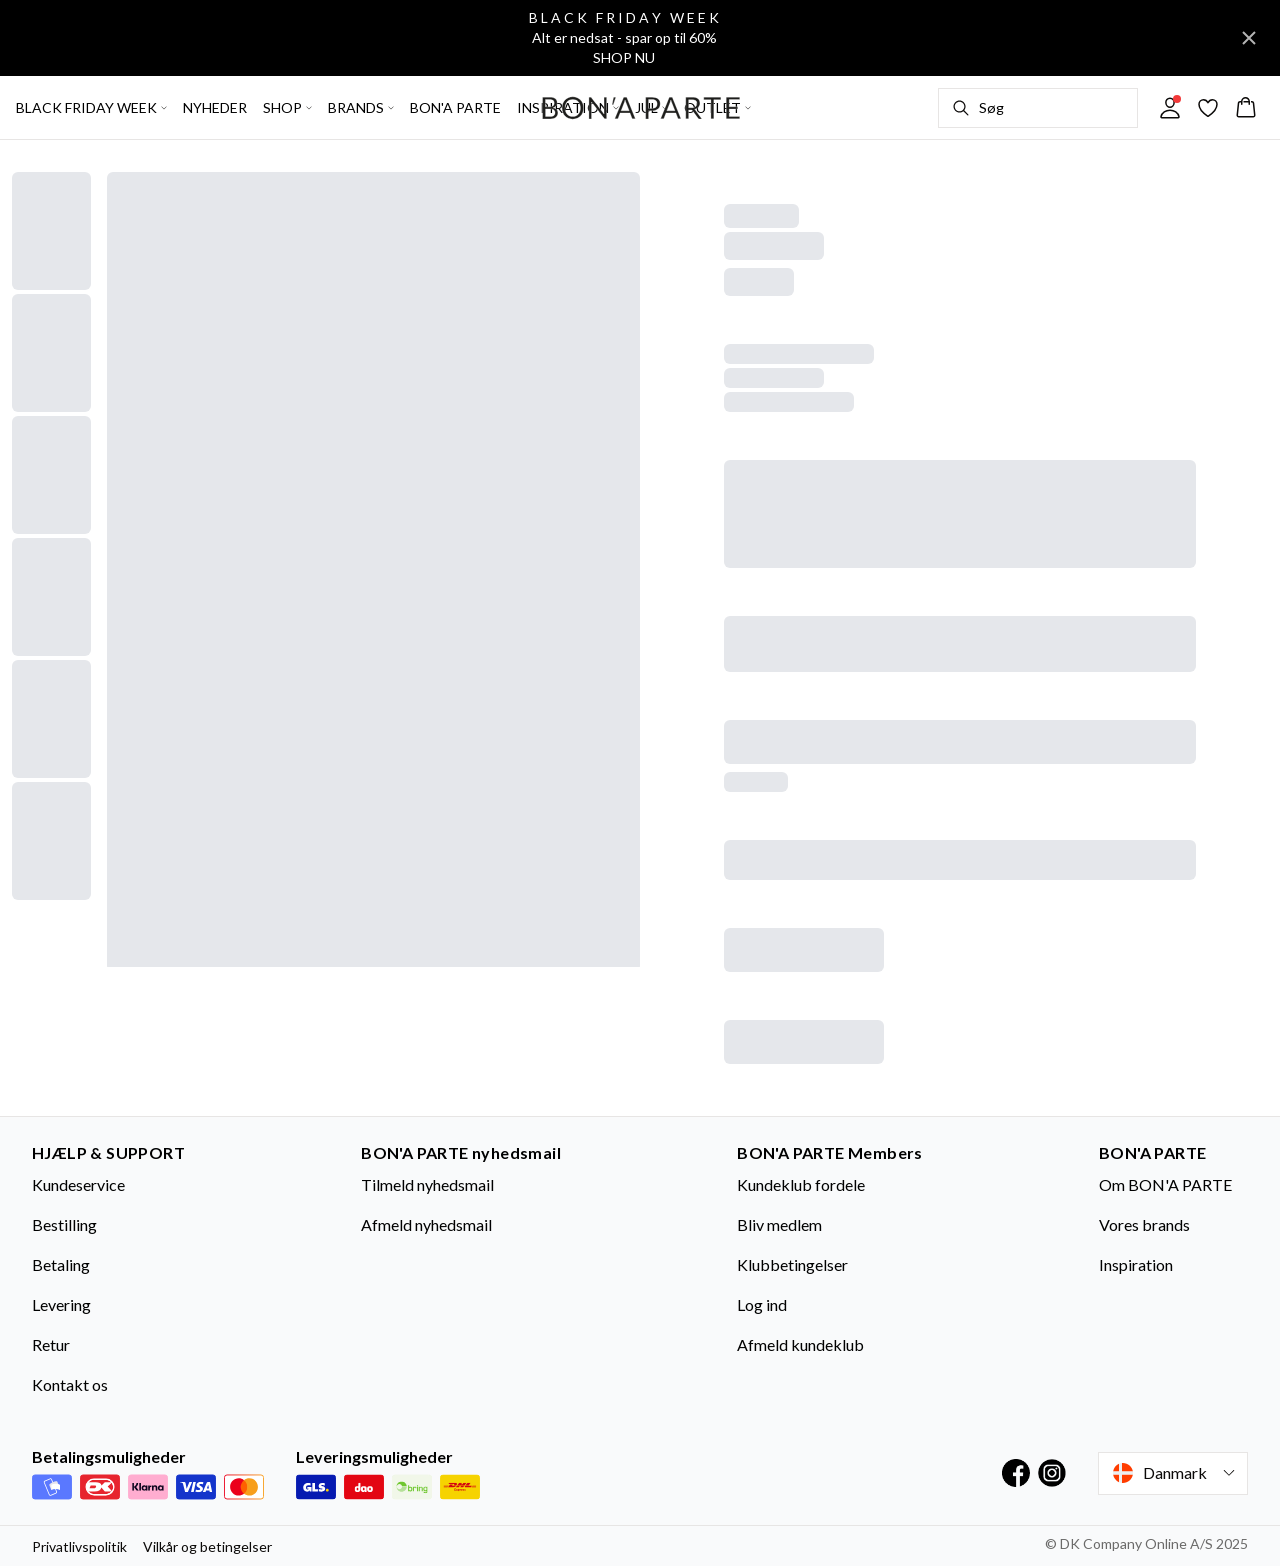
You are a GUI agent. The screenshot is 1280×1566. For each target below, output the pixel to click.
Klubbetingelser (792, 1264)
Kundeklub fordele (801, 1184)
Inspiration (1136, 1264)
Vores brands (1144, 1224)
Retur (51, 1344)
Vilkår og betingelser (207, 1546)
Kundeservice (78, 1184)
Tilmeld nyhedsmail (427, 1184)
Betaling (61, 1264)
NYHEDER (215, 107)
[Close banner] (1249, 38)
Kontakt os (70, 1384)
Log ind (762, 1304)
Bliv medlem (779, 1224)
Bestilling (64, 1224)
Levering (61, 1304)
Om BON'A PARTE (1165, 1184)
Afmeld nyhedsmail (426, 1224)
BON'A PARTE (455, 107)
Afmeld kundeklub (800, 1344)
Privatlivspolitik (79, 1546)
